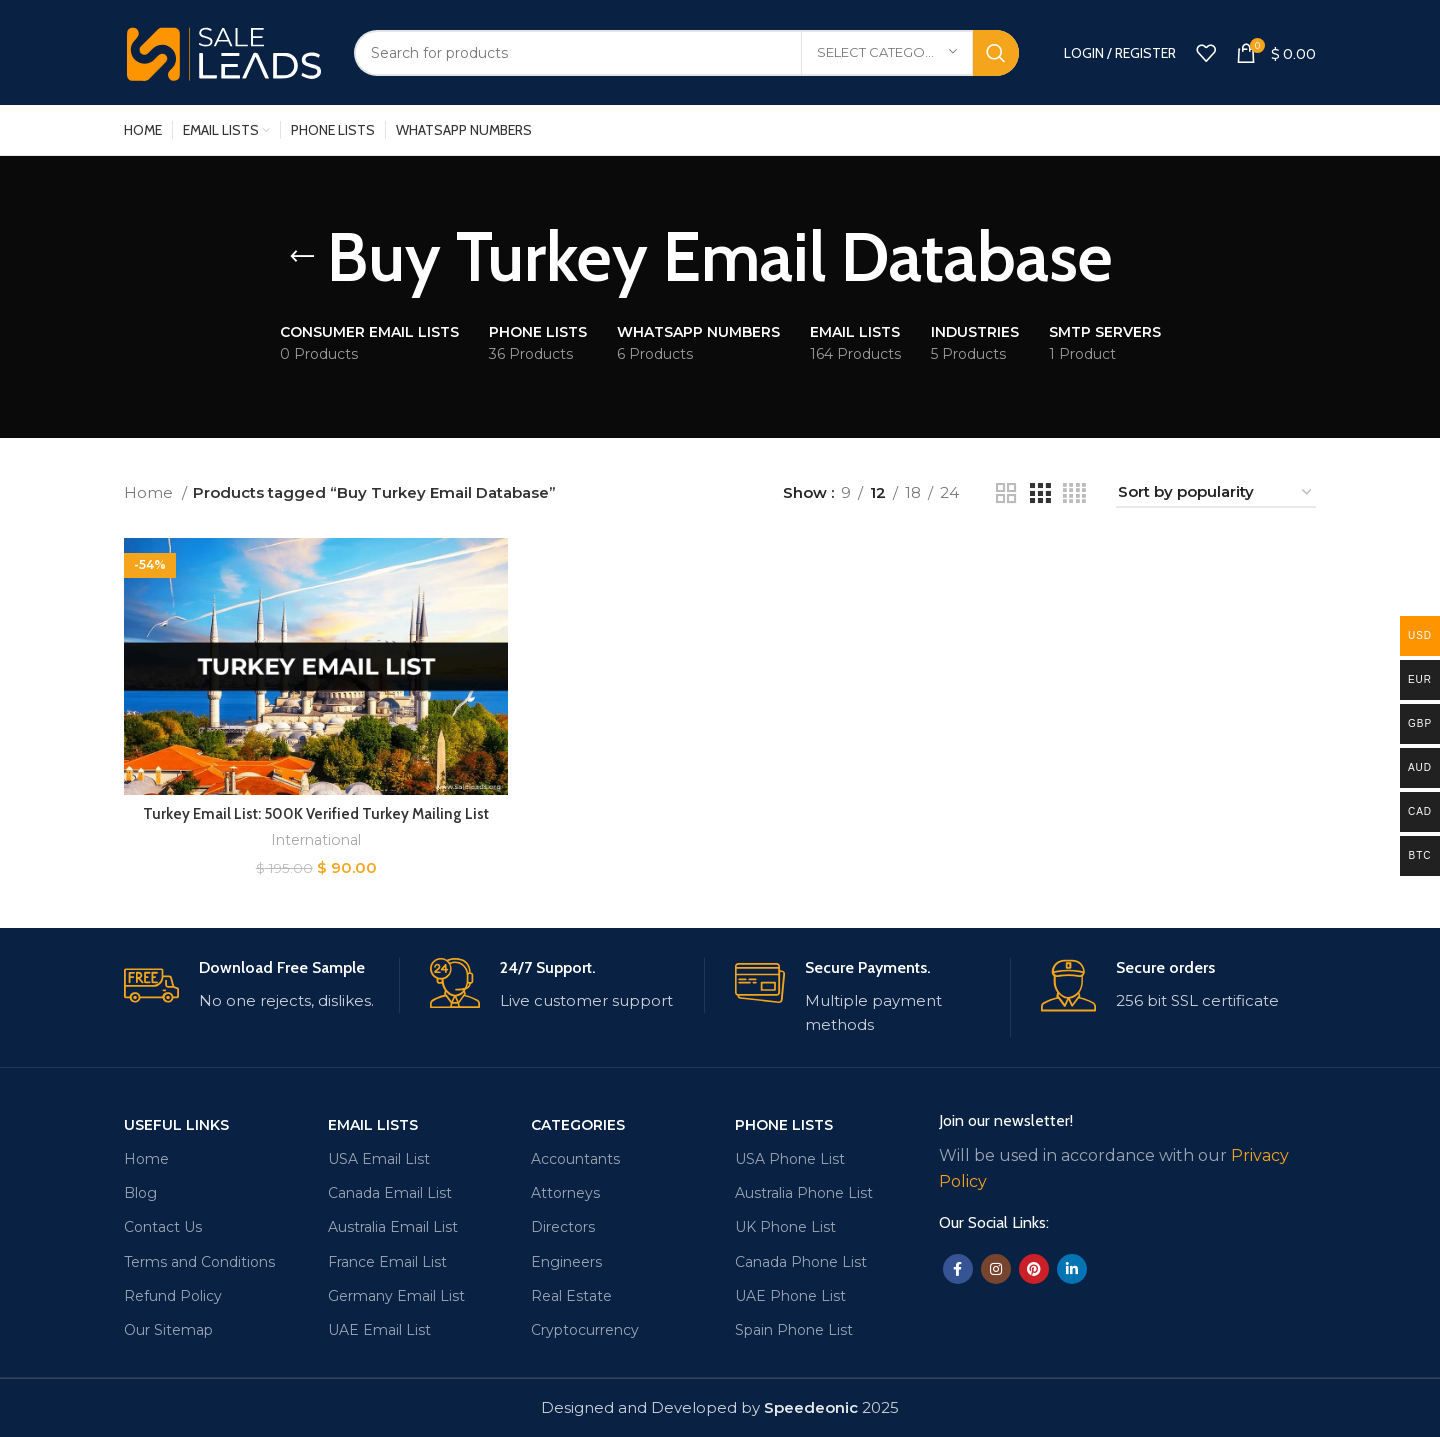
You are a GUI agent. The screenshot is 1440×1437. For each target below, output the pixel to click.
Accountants (575, 1159)
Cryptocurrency (585, 1330)
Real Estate (571, 1295)
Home (150, 492)
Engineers (566, 1261)
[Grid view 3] (1040, 493)
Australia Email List (393, 1227)
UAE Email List (379, 1330)
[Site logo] (224, 50)
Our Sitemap (168, 1330)
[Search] (686, 53)
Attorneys (565, 1193)
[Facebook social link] (958, 1269)
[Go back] (302, 257)
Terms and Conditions (199, 1261)
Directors (563, 1227)
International (316, 840)
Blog (140, 1193)
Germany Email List (396, 1295)
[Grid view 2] (1006, 493)
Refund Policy (173, 1295)
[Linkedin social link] (1072, 1269)
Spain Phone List (794, 1330)
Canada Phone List (801, 1261)
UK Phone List (785, 1227)
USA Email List (379, 1159)
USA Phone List (790, 1159)
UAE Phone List (790, 1295)
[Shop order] (1216, 493)
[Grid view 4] (1074, 493)
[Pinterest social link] (1034, 1269)
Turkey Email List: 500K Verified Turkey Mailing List (316, 813)
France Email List (387, 1261)
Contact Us (163, 1227)
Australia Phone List (804, 1193)
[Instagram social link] (996, 1269)
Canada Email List (390, 1193)
